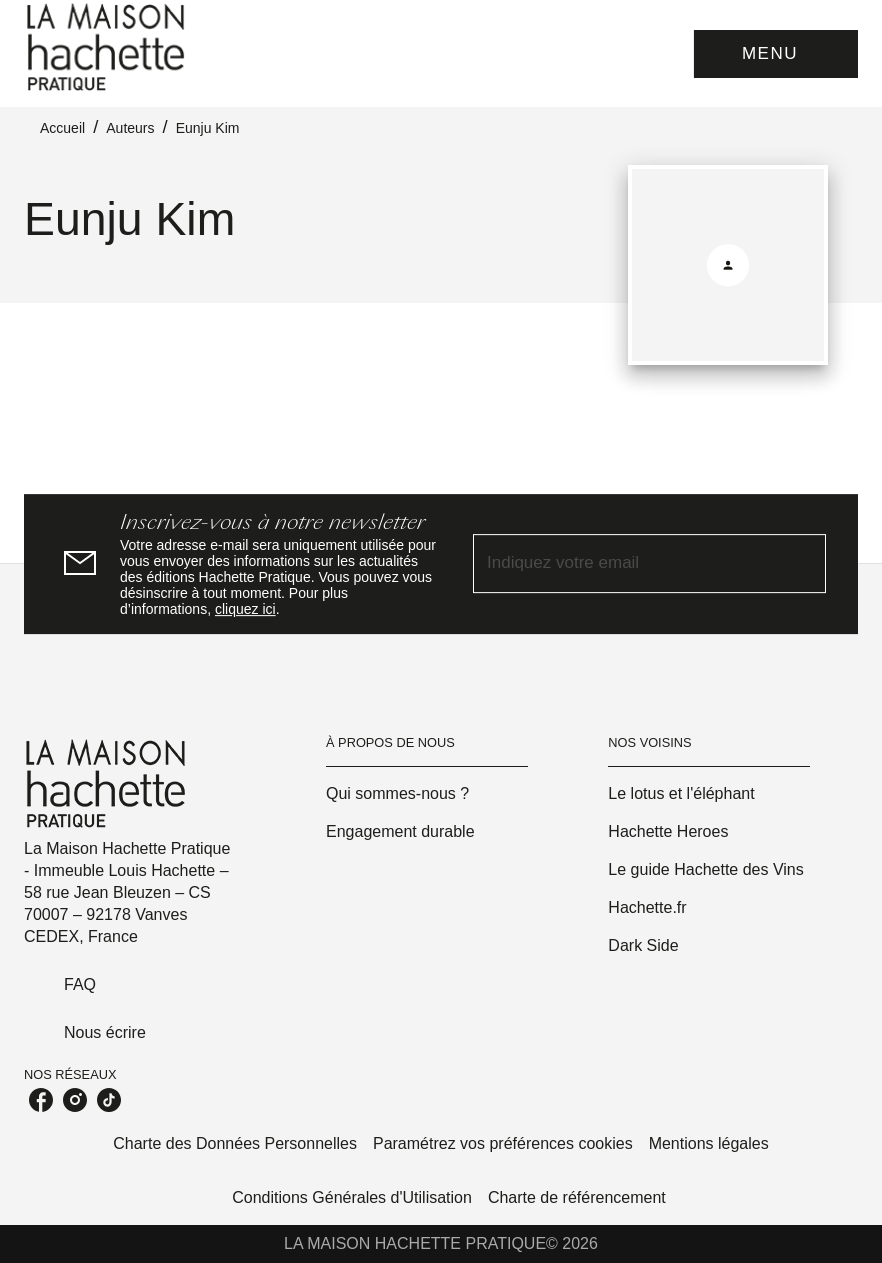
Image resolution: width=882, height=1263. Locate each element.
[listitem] (41, 1100)
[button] (427, 794)
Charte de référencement (577, 1197)
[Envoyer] (802, 564)
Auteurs (130, 128)
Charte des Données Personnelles (235, 1143)
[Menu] (776, 54)
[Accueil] (108, 47)
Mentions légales (709, 1143)
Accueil (62, 128)
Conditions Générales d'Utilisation (352, 1197)
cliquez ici (245, 609)
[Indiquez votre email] (624, 564)
